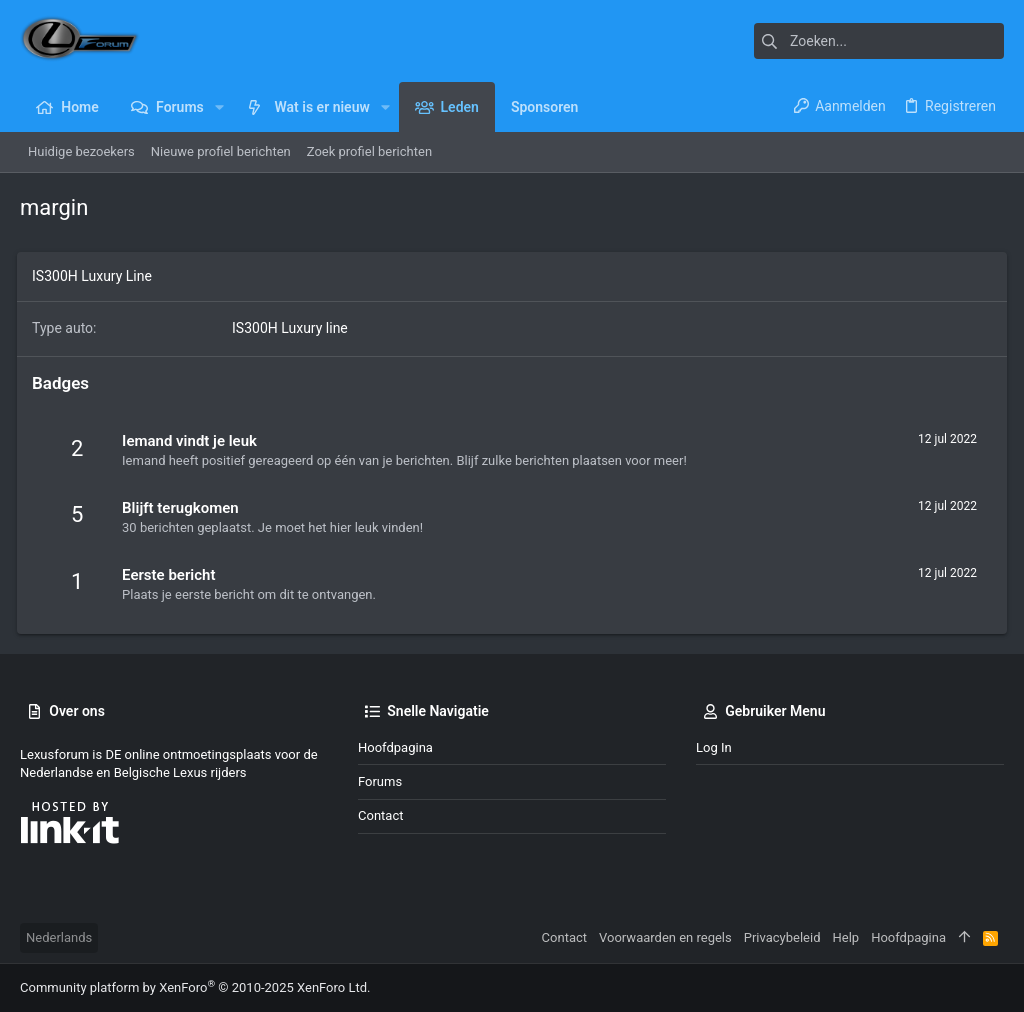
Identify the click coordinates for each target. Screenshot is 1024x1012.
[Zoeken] (879, 41)
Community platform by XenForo (195, 987)
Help (846, 937)
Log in (714, 747)
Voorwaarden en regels (665, 937)
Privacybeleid (782, 937)
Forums (380, 781)
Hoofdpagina (395, 747)
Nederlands (59, 937)
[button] (219, 107)
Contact (380, 815)
